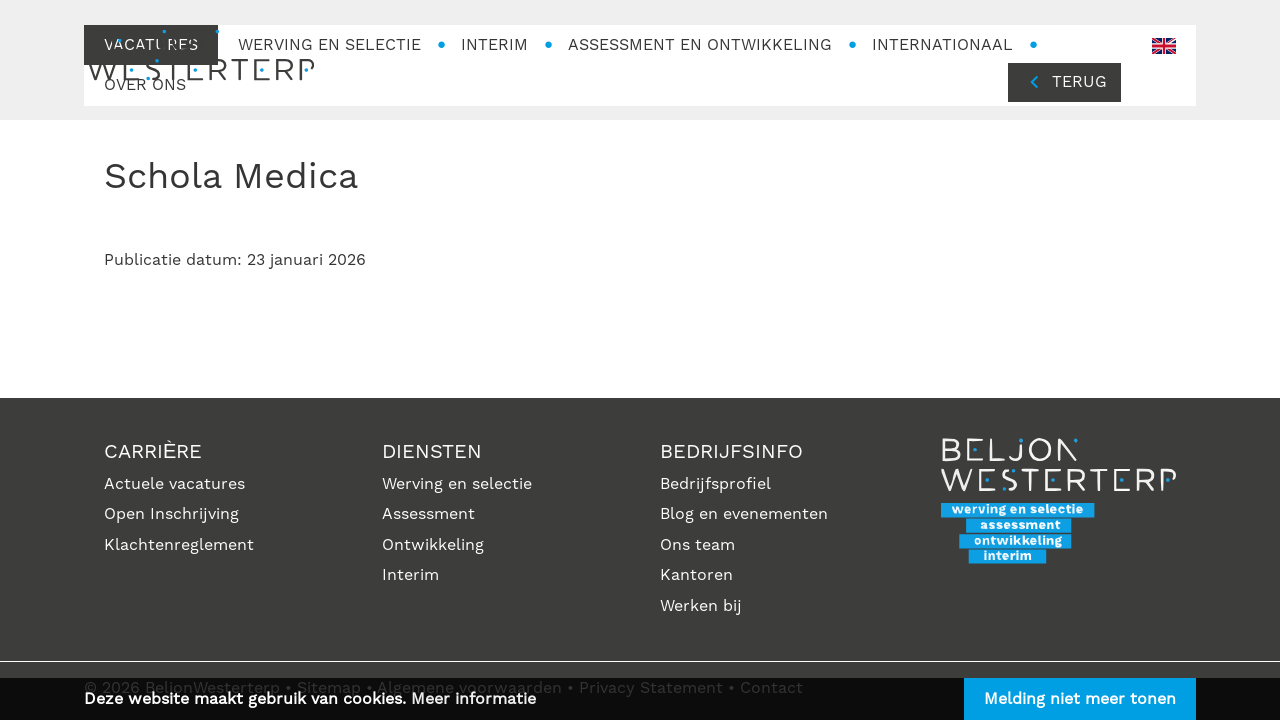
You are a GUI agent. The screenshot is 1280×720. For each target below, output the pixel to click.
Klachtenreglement (179, 545)
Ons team (697, 545)
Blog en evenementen (744, 514)
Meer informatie (473, 699)
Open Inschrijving (171, 514)
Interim (410, 575)
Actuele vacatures (174, 484)
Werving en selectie (457, 484)
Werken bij (701, 606)
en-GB (1164, 46)
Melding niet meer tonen (1080, 699)
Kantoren (696, 575)
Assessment (428, 514)
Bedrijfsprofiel (715, 484)
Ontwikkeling (433, 545)
